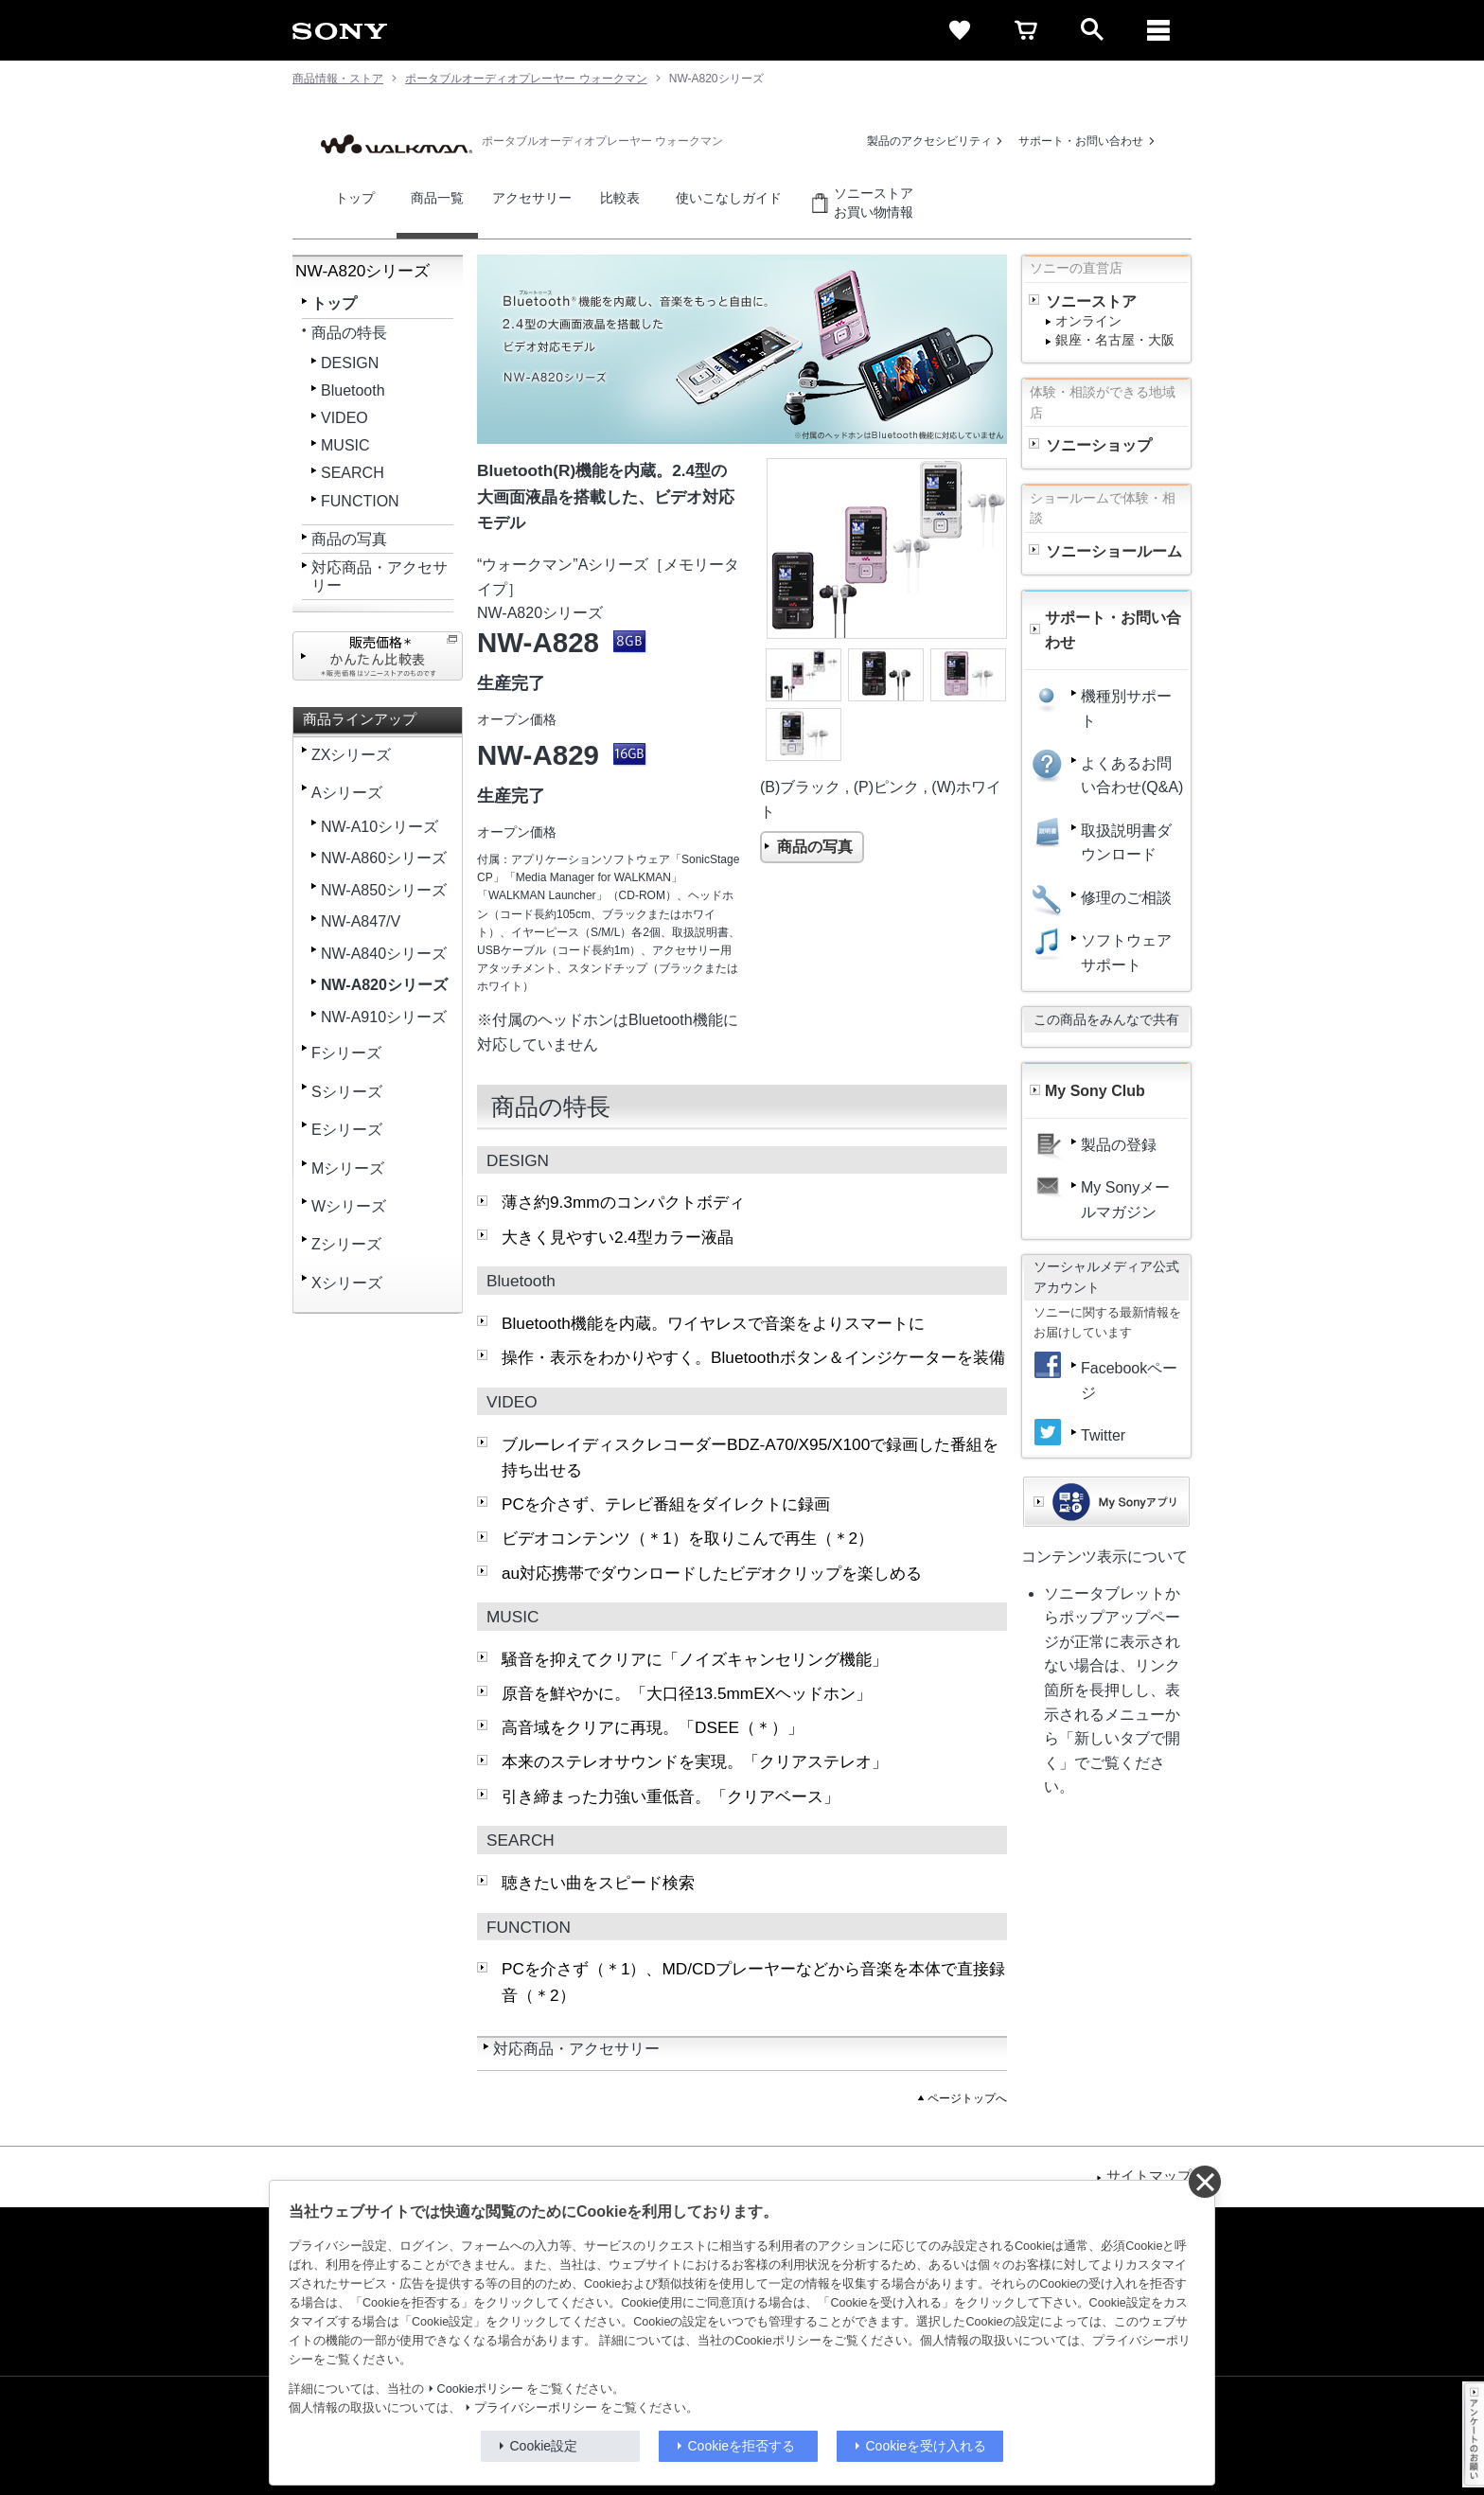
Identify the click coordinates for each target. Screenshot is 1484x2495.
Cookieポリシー (480, 2389)
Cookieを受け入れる (926, 2445)
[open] (1092, 30)
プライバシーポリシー (535, 2408)
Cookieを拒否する (742, 2445)
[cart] (1026, 30)
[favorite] (960, 30)
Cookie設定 (544, 2445)
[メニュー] (1158, 30)
